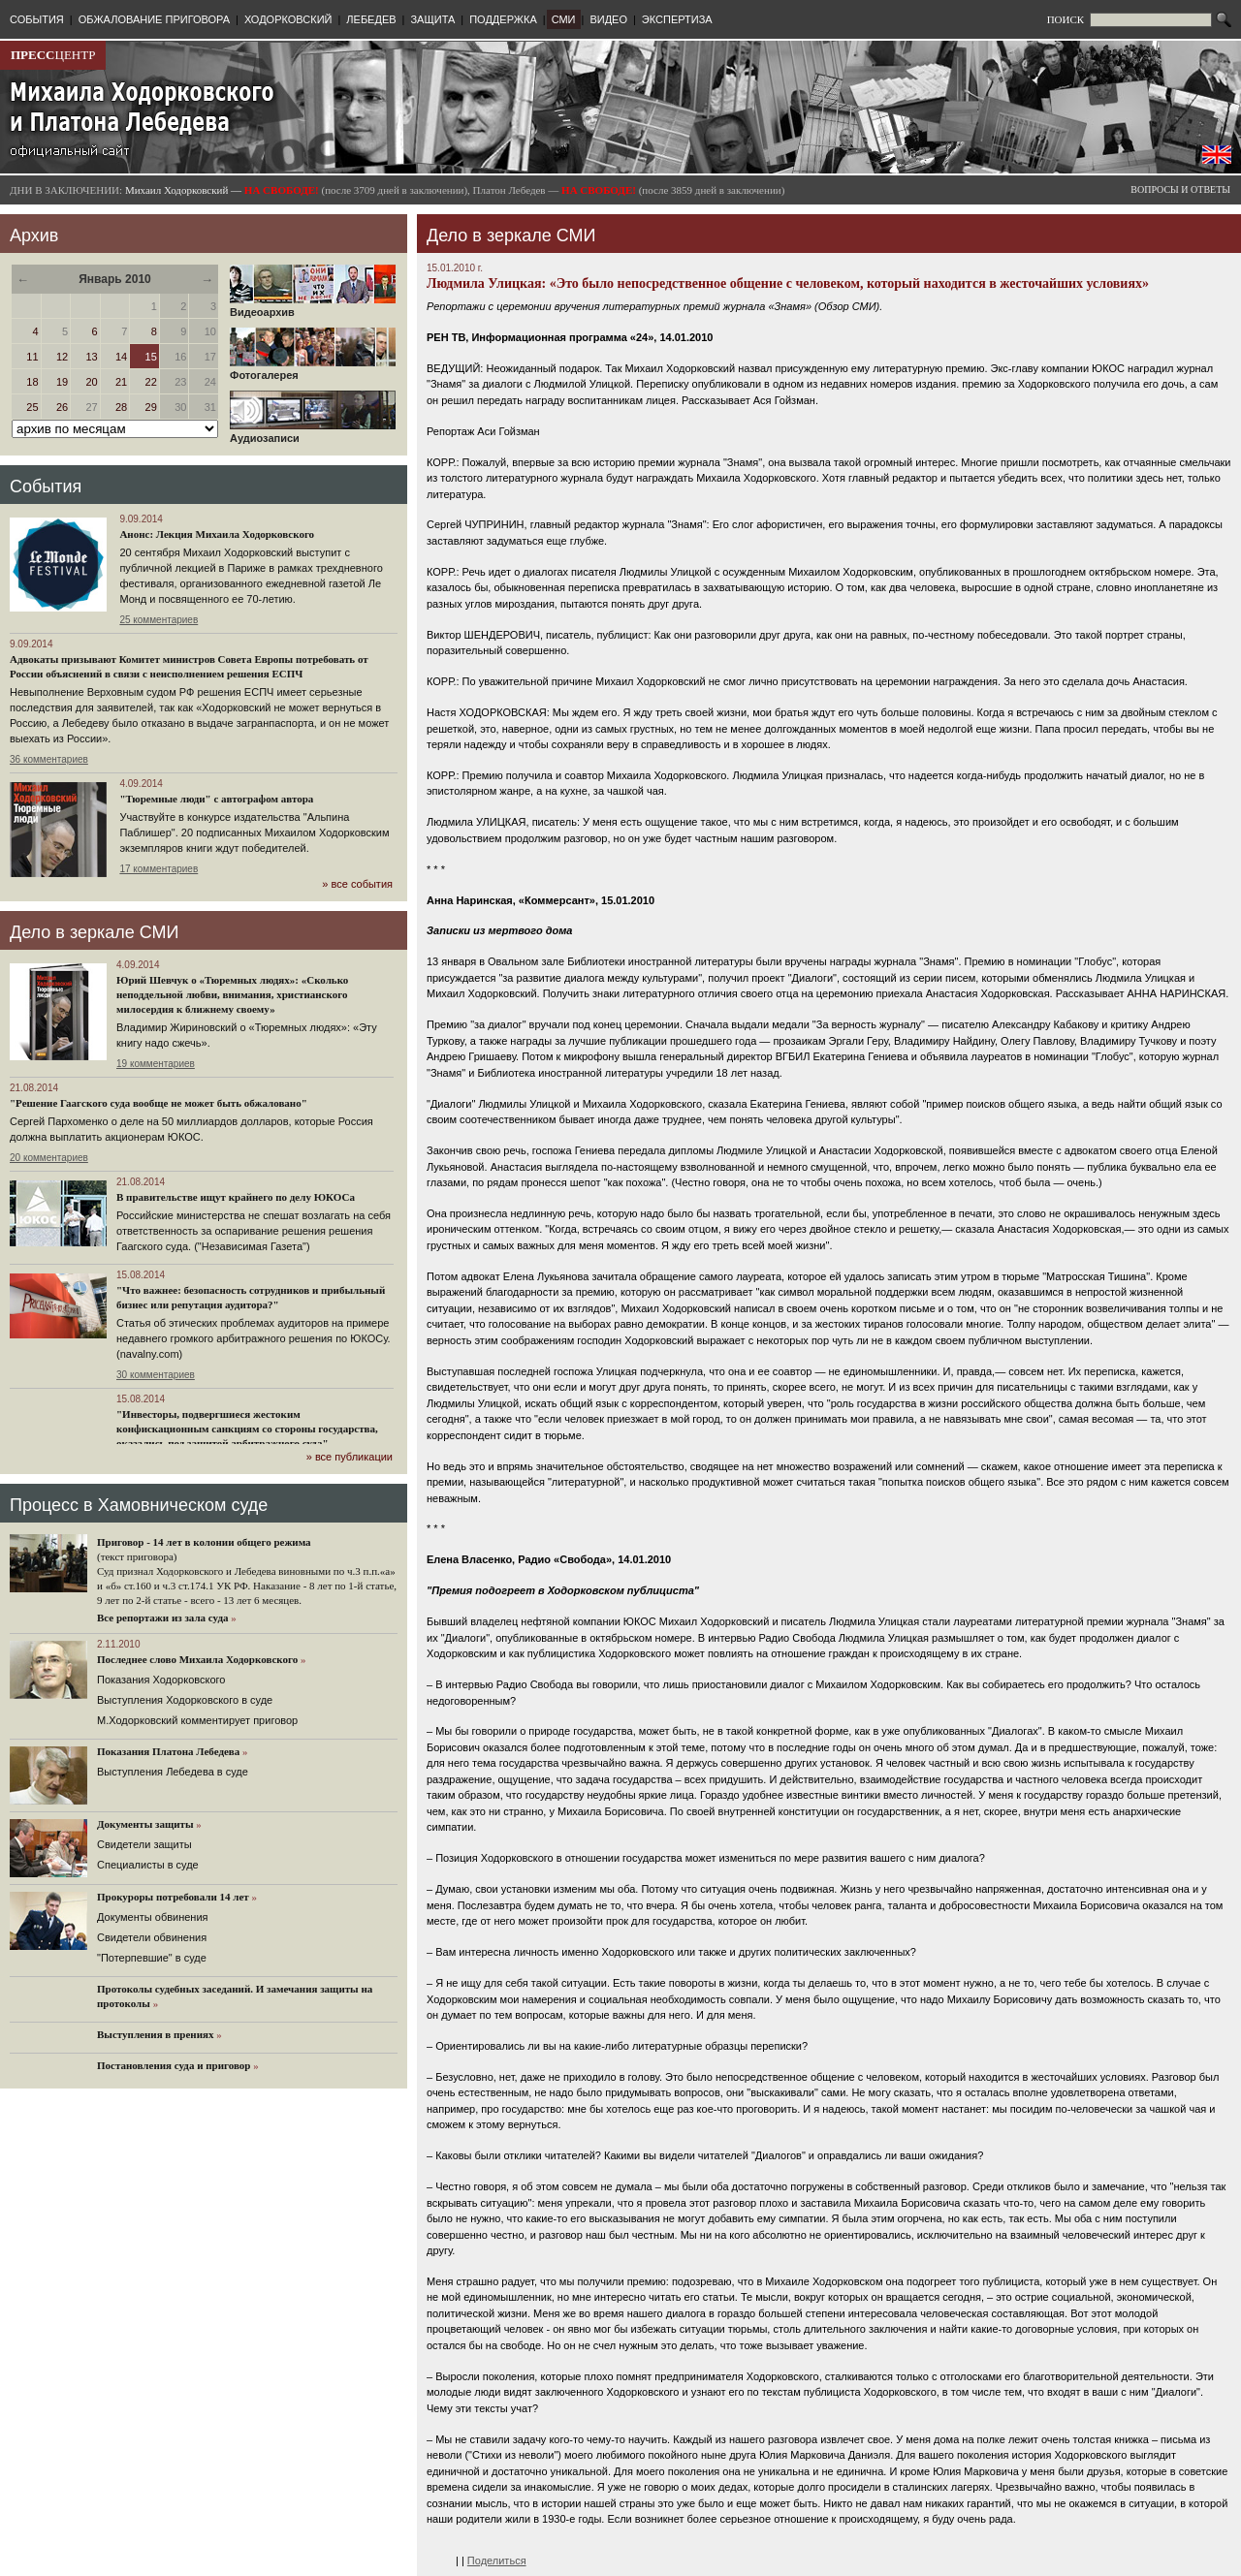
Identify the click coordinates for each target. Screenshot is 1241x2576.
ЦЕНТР (53, 54)
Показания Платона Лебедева (168, 1751)
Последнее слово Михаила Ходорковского (197, 1659)
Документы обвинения (152, 1917)
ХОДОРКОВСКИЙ (288, 19)
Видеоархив (313, 307)
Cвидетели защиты (144, 1844)
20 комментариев (49, 1157)
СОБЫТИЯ (37, 19)
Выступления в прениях (155, 2034)
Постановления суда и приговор (173, 2065)
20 (91, 382)
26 (62, 407)
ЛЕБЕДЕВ (371, 19)
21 (121, 382)
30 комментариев (155, 1374)
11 (32, 356)
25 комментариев (158, 619)
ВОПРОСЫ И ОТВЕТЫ (1180, 189)
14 (121, 356)
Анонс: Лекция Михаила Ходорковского (216, 534)
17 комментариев (158, 869)
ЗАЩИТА (432, 19)
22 (151, 382)
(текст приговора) (137, 1556)
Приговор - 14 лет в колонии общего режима (204, 1542)
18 (32, 382)
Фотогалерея (313, 370)
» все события (357, 884)
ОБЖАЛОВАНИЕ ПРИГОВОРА (154, 19)
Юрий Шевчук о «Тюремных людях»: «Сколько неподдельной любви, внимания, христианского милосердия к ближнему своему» (232, 994)
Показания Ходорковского (161, 1679)
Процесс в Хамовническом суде (139, 1505)
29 (151, 407)
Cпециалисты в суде (148, 1864)
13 (91, 356)
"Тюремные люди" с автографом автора (216, 798)
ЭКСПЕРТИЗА (677, 19)
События (45, 486)
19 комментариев (155, 1063)
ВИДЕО (608, 19)
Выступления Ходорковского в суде (184, 1700)
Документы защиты (145, 1824)
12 (62, 356)
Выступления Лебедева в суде (172, 1771)
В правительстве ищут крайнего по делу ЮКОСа (235, 1197)
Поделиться (496, 2560)
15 (151, 356)
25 (32, 407)
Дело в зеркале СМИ (94, 932)
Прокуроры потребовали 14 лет (173, 1896)
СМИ (564, 19)
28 (121, 407)
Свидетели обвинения (152, 1937)
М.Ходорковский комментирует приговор (197, 1720)
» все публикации (349, 1456)
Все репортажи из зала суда (162, 1617)
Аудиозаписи (313, 433)
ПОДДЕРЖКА (503, 19)
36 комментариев (49, 759)
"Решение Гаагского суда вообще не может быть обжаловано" (158, 1103)
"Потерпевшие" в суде (152, 1957)
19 (62, 382)
